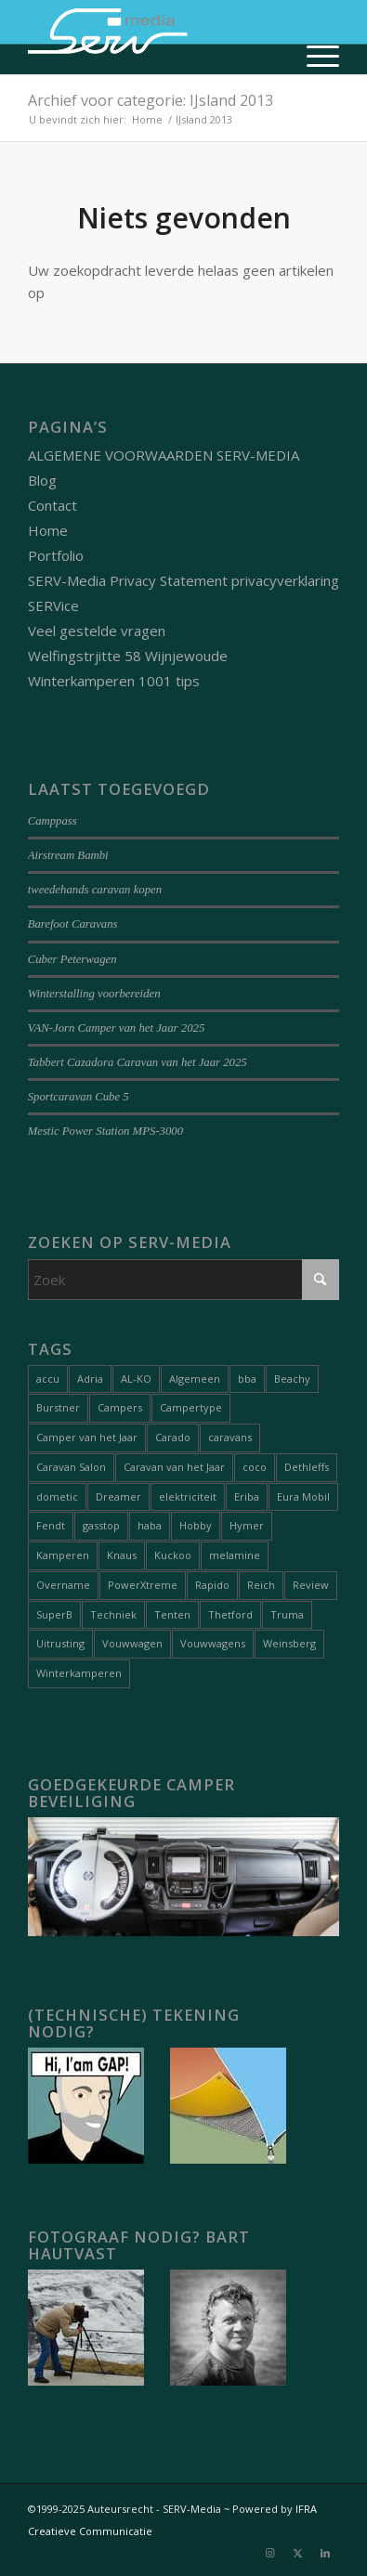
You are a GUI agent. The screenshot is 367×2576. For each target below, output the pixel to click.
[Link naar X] (297, 2553)
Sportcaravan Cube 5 (78, 1096)
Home (48, 530)
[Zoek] (184, 1279)
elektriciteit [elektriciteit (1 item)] (187, 1496)
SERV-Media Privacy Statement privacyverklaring (183, 580)
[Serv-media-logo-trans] (153, 37)
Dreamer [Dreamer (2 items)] (118, 1496)
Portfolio (56, 555)
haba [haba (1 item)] (150, 1525)
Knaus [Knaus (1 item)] (122, 1555)
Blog (42, 480)
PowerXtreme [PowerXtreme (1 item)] (142, 1585)
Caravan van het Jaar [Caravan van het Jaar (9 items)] (174, 1467)
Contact (52, 505)
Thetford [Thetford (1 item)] (230, 1614)
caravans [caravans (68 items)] (230, 1437)
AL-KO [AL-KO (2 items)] (136, 1379)
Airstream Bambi (68, 855)
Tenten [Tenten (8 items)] (172, 1614)
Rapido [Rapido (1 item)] (212, 1585)
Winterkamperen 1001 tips (114, 680)
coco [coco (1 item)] (254, 1467)
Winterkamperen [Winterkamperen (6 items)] (79, 1673)
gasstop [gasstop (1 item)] (101, 1525)
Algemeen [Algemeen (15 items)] (194, 1379)
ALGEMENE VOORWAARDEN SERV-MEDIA (163, 455)
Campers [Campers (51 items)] (120, 1407)
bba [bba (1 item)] (247, 1379)
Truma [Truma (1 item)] (287, 1614)
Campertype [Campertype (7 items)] (191, 1407)
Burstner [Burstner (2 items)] (58, 1407)
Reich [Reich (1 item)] (261, 1585)
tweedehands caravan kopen (95, 889)
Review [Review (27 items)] (311, 1585)
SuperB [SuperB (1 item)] (54, 1614)
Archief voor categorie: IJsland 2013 (150, 100)
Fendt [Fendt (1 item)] (50, 1525)
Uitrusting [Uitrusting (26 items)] (60, 1643)
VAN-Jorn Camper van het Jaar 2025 (116, 1027)
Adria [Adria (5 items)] (90, 1379)
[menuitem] (313, 56)
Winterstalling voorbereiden (94, 993)
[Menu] (313, 56)
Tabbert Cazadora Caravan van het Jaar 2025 (137, 1062)
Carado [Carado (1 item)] (172, 1437)
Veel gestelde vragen (96, 630)
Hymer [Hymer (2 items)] (246, 1525)
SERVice (53, 605)
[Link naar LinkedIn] (325, 2553)
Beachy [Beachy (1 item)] (292, 1379)
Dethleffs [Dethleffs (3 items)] (306, 1467)
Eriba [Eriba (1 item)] (246, 1496)
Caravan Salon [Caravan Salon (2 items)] (71, 1467)
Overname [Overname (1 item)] (63, 1585)
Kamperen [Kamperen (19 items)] (62, 1555)
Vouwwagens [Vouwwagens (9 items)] (212, 1643)
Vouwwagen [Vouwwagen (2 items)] (132, 1643)
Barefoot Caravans (73, 923)
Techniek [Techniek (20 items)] (113, 1614)
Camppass (52, 820)
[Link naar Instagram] (269, 2553)
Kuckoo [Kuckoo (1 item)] (172, 1555)
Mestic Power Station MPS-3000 (106, 1131)
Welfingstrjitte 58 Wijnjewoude (128, 655)
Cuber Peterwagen (72, 959)
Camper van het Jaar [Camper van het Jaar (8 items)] (87, 1437)
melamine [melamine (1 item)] (234, 1555)
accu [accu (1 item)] (47, 1379)
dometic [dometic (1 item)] (57, 1496)
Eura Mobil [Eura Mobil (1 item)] (303, 1496)
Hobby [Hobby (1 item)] (195, 1525)
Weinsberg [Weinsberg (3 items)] (289, 1643)
